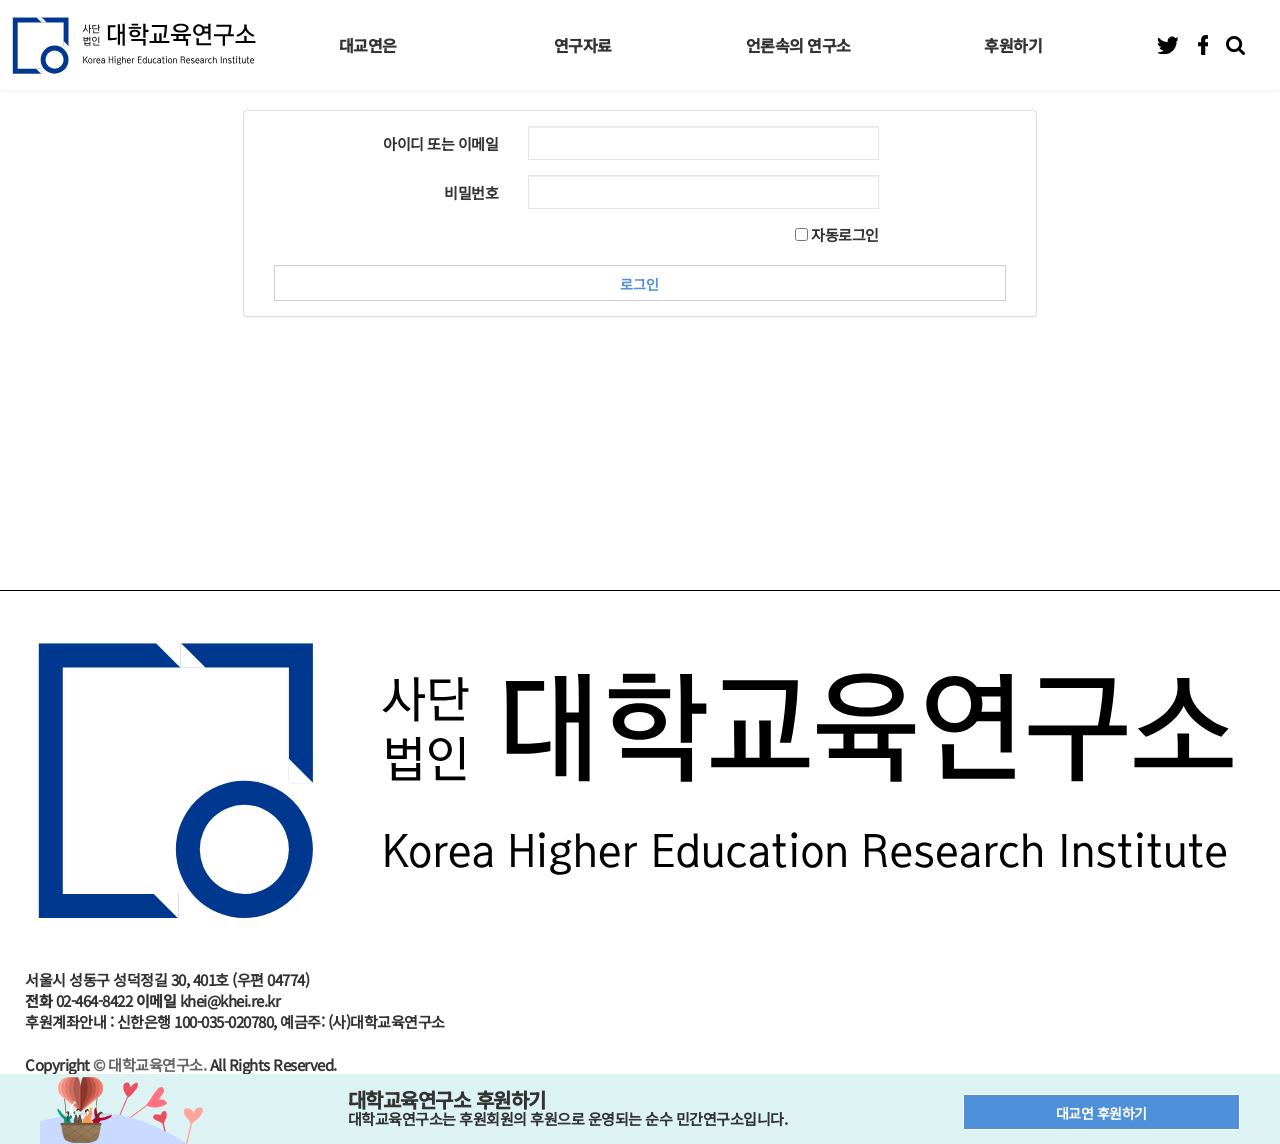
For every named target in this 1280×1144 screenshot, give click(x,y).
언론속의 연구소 (798, 45)
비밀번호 (471, 192)
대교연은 (368, 45)
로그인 (639, 284)
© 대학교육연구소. (149, 1064)
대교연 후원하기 (1101, 1113)
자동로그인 (837, 234)
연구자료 (583, 45)
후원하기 (1013, 45)
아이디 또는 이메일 (440, 143)
